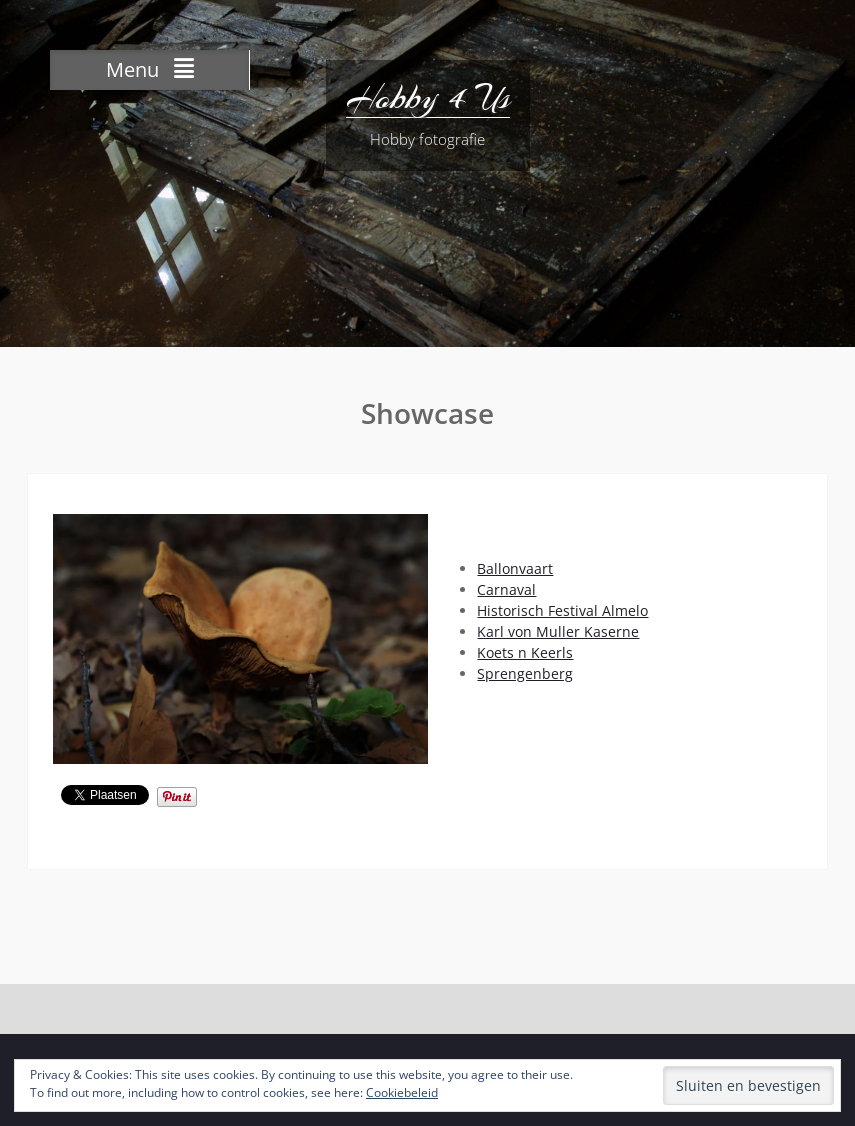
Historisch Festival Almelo (562, 610)
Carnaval (506, 589)
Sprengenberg (525, 673)
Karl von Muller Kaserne (558, 631)
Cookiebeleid (402, 1092)
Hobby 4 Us (428, 98)
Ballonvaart (515, 568)
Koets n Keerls (525, 652)
